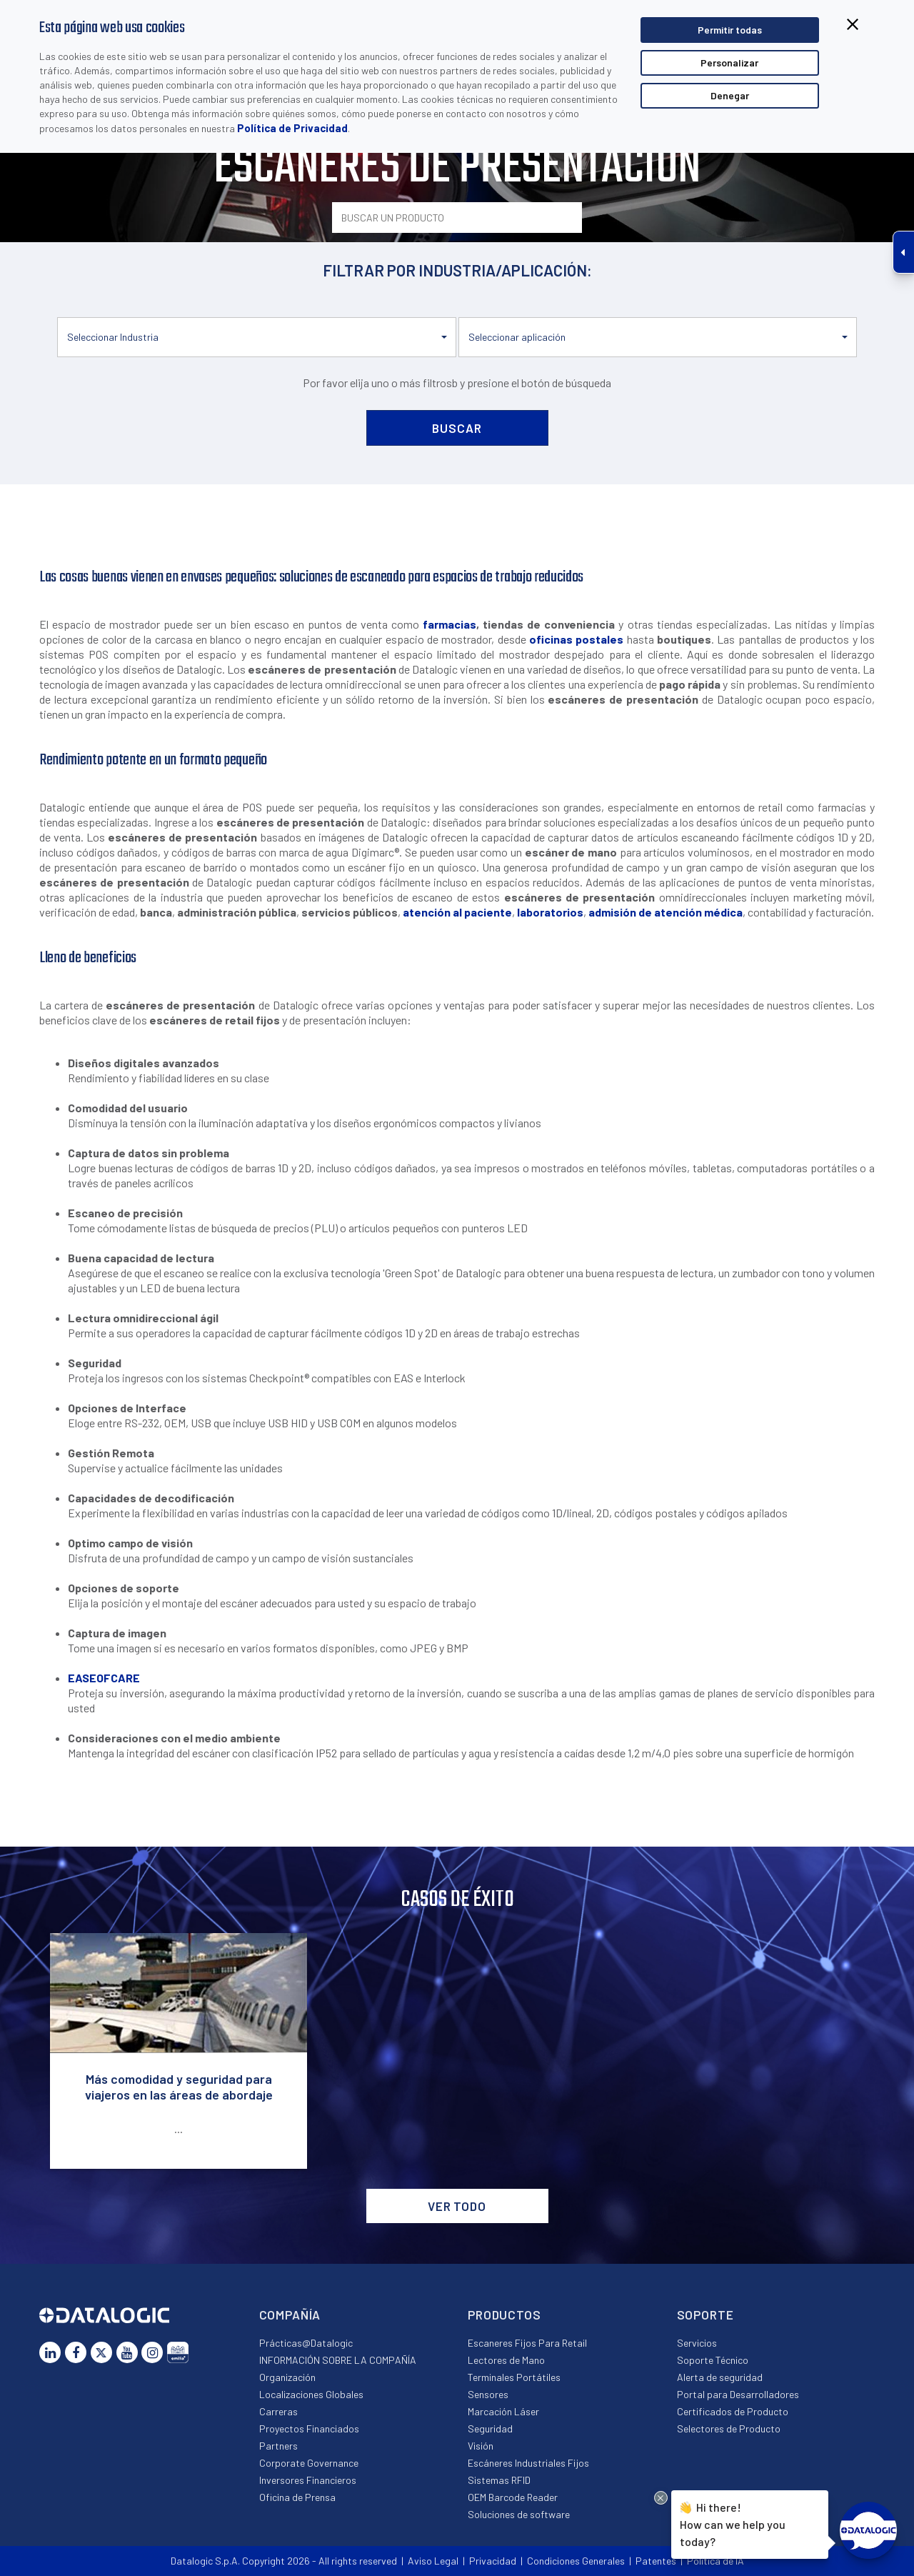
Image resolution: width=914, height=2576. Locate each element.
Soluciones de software (519, 2514)
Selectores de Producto (728, 2428)
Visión (480, 2446)
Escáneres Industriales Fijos (528, 2463)
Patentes (656, 2561)
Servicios (697, 2343)
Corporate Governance (308, 2463)
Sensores (488, 2394)
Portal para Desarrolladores (738, 2394)
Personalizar (729, 62)
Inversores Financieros (307, 2480)
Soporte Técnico (712, 2360)
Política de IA (715, 2561)
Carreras (278, 2411)
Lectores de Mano (506, 2360)
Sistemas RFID (499, 2480)
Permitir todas (730, 30)
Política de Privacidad (292, 127)
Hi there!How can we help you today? (732, 2523)
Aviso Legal (433, 2561)
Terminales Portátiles (514, 2377)
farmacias (449, 624)
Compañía (290, 2314)
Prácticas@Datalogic (306, 2343)
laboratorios (550, 912)
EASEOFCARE (104, 1677)
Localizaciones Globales (311, 2394)
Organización (287, 2377)
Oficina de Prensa (297, 2497)
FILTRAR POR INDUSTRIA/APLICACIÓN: (457, 270)
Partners (278, 2446)
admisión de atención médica (665, 912)
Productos (504, 2314)
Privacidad (492, 2561)
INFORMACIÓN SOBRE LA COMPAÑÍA (337, 2360)
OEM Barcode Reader (513, 2497)
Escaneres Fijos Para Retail (527, 2343)
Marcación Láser (503, 2411)
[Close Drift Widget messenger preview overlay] (661, 2498)
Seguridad (490, 2428)
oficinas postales (576, 639)
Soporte (705, 2314)
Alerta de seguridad (720, 2377)
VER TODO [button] (457, 2206)
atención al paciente (457, 912)
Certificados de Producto (732, 2411)
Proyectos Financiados (309, 2428)
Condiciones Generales (576, 2561)
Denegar (729, 95)
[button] (256, 337)
